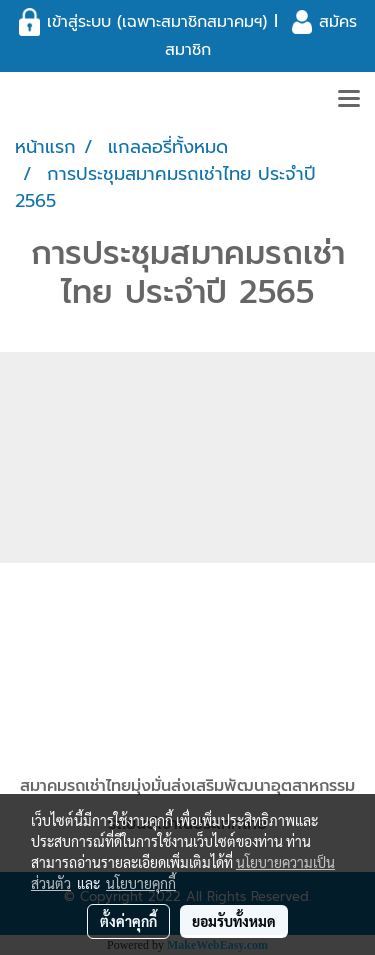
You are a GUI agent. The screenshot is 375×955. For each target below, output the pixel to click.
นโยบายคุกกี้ (141, 883)
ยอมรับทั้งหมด (234, 921)
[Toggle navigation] (349, 100)
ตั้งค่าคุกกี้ (128, 921)
